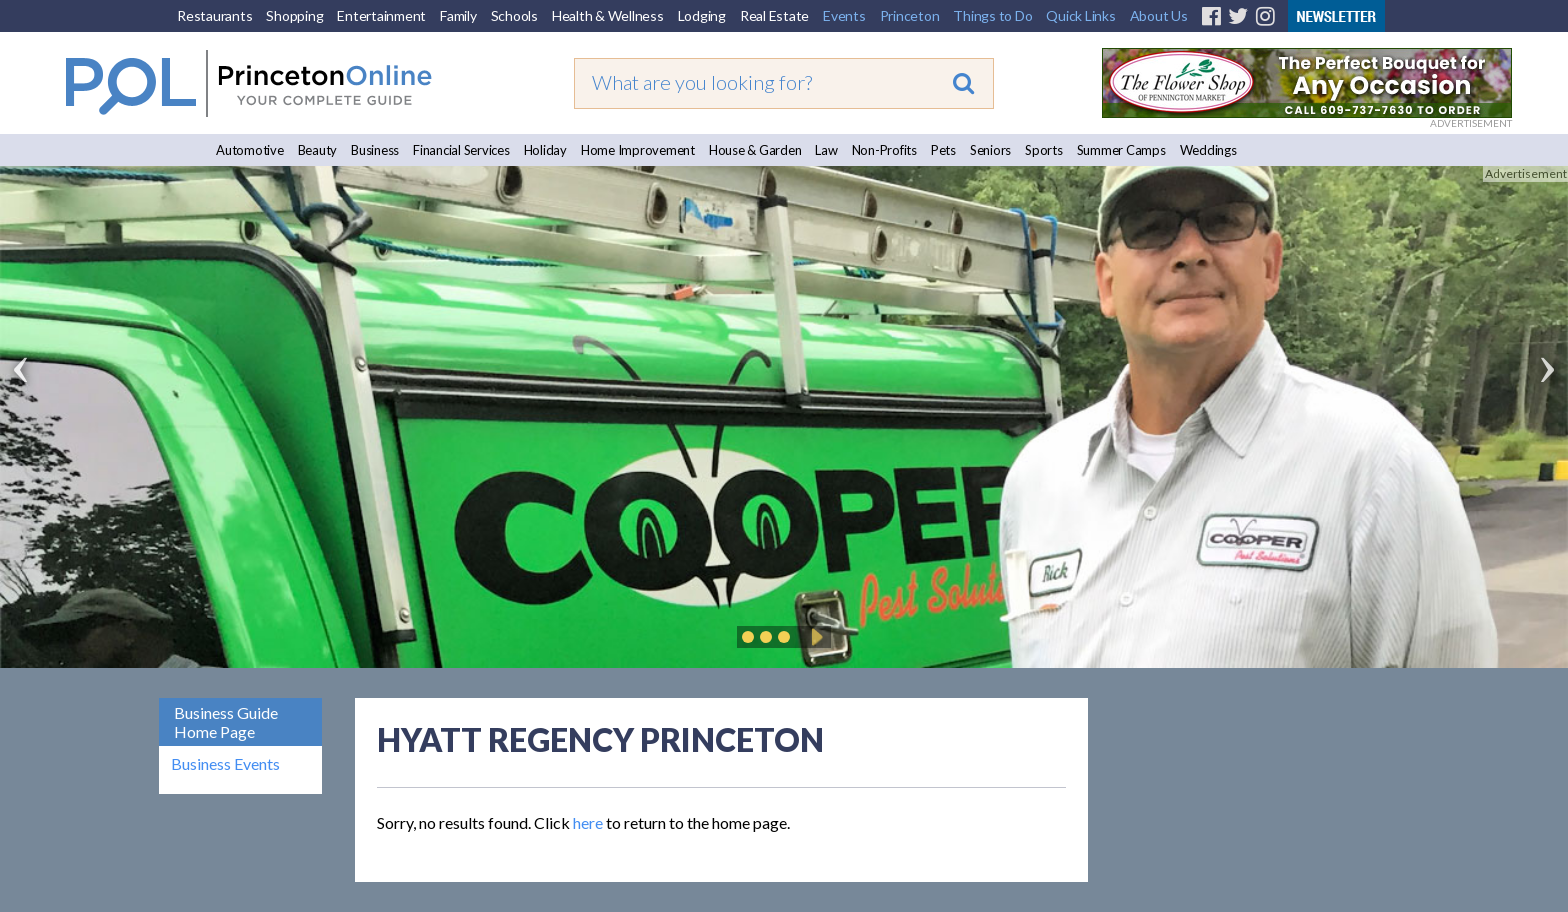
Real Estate (774, 15)
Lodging (702, 15)
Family (458, 15)
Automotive (250, 150)
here (588, 822)
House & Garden (755, 150)
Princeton (910, 15)
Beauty (318, 150)
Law (826, 150)
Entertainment (381, 15)
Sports (1044, 150)
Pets (943, 150)
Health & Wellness (608, 15)
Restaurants (214, 15)
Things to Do (992, 15)
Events (844, 15)
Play (814, 637)
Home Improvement (638, 150)
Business (375, 150)
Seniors (990, 150)
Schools (514, 15)
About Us (1159, 15)
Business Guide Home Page (226, 722)
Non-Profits (884, 150)
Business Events (225, 764)
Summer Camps (1121, 150)
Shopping (294, 15)
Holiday (545, 150)
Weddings (1208, 150)
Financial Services (461, 150)
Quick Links (1080, 15)
